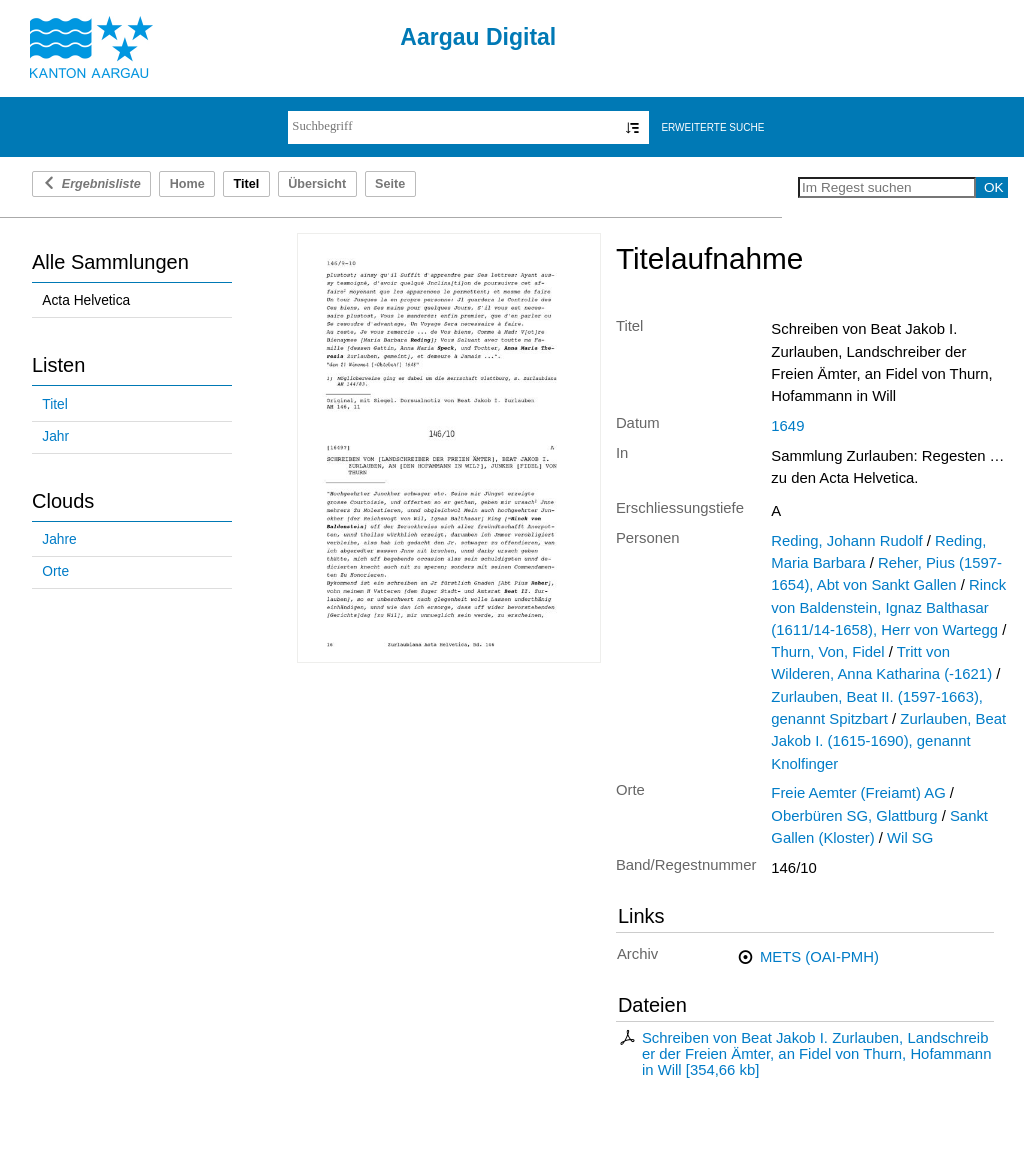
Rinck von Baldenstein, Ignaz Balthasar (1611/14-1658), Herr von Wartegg (888, 607)
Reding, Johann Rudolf (846, 541)
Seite (390, 184)
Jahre (59, 539)
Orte (55, 571)
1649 (787, 426)
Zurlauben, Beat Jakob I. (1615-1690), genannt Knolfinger (888, 741)
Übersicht (317, 184)
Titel (54, 404)
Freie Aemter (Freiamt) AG (858, 793)
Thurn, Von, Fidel (827, 652)
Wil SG (910, 838)
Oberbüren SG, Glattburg (854, 816)
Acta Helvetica (86, 300)
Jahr (55, 436)
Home (187, 184)
